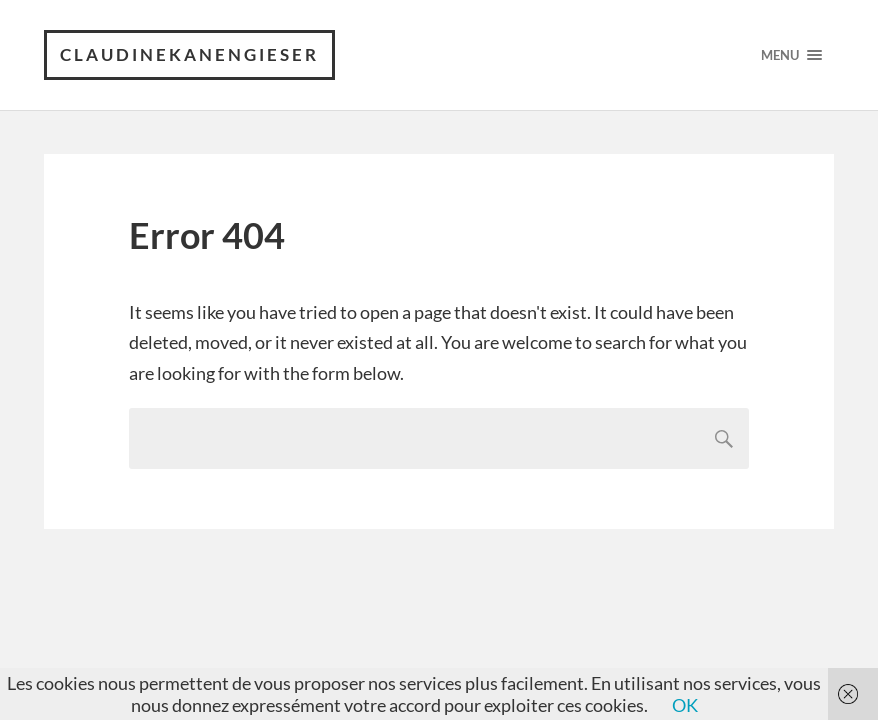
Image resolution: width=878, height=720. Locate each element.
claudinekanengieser (189, 54)
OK (685, 705)
